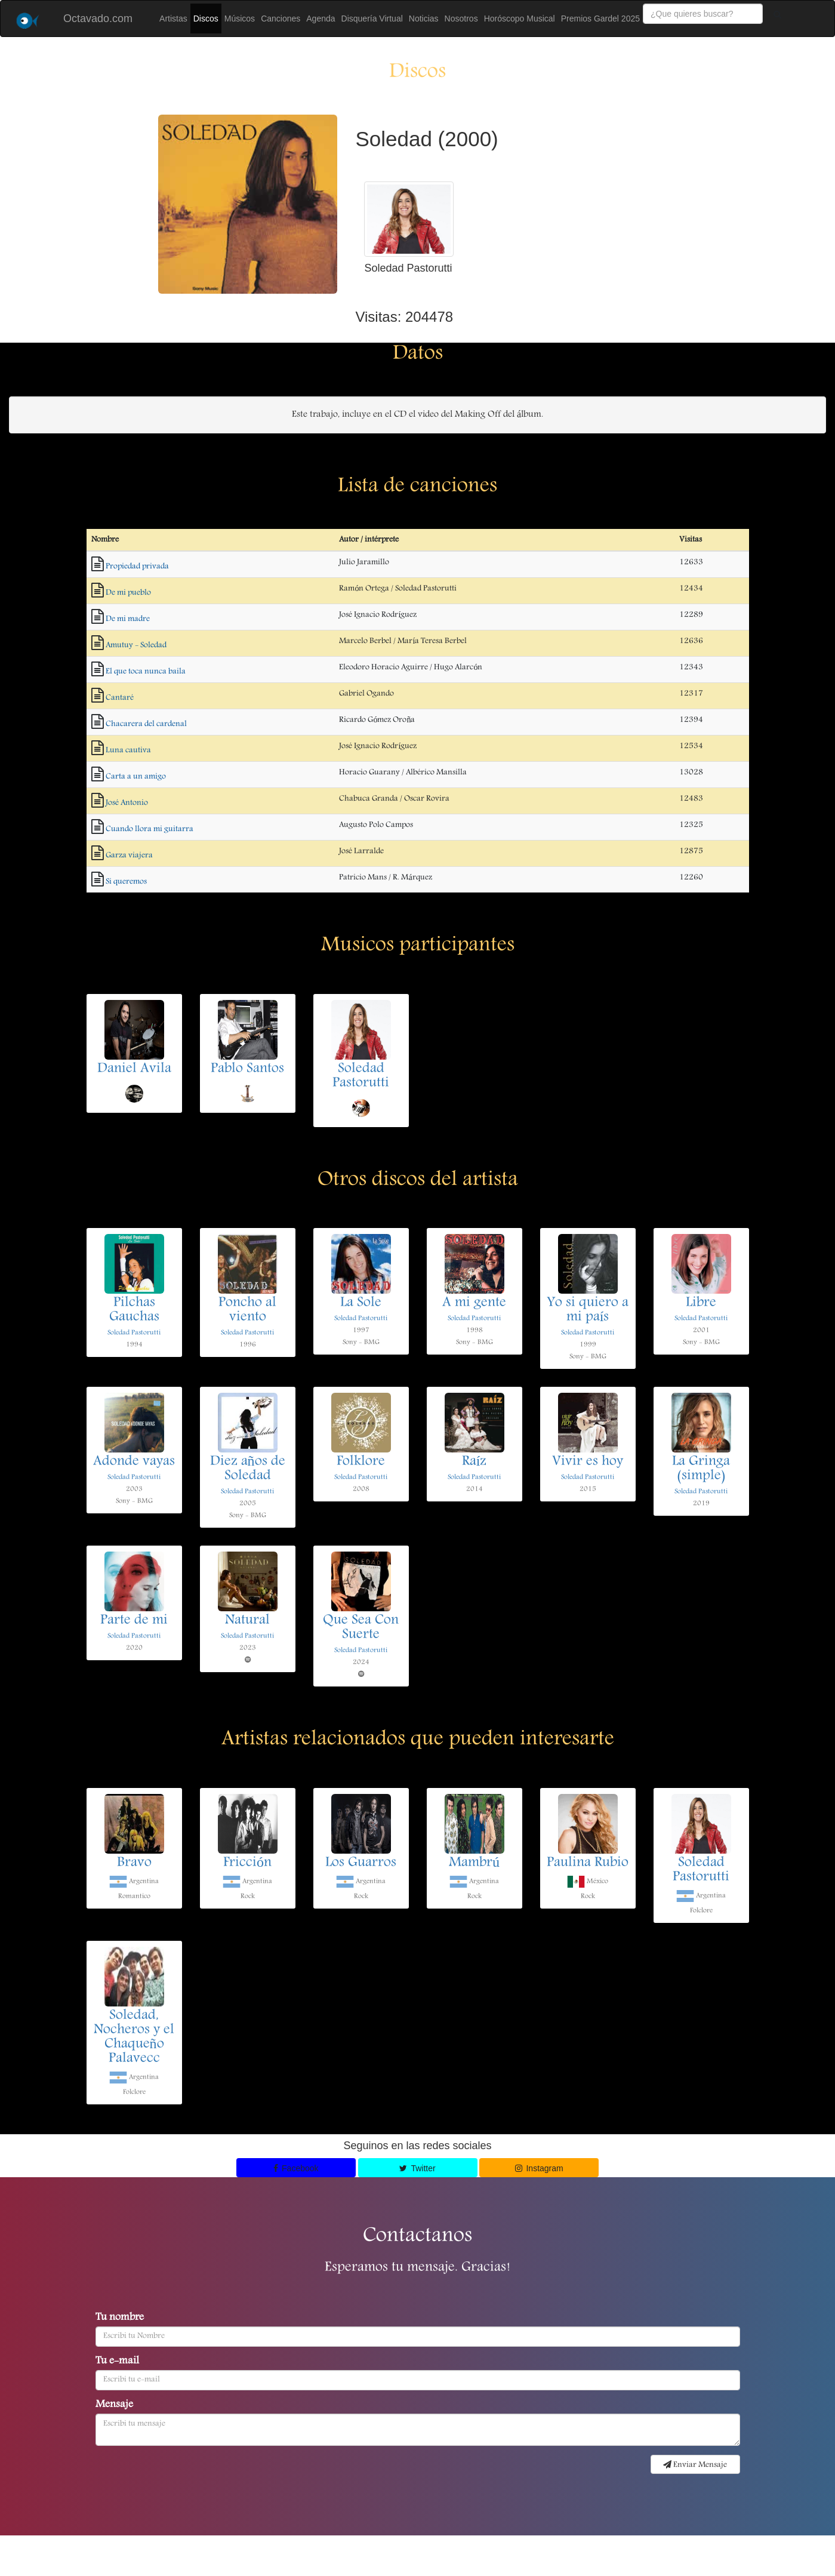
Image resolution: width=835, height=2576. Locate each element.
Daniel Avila (134, 1069)
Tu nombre (119, 2318)
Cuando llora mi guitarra (149, 829)
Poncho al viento (247, 1310)
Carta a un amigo (136, 776)
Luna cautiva (128, 750)
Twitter (417, 2168)
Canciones (280, 18)
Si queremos (126, 881)
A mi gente (474, 1303)
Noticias (424, 18)
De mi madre (128, 619)
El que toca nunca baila (146, 671)
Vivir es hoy (587, 1462)
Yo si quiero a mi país (587, 1310)
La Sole (360, 1303)
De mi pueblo (128, 592)
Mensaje (114, 2405)
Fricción (247, 1863)
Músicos (239, 18)
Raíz (474, 1462)
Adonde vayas (134, 1462)
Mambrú (474, 1863)
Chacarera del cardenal (146, 724)
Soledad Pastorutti (360, 1076)
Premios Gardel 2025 (600, 18)
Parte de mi (134, 1621)
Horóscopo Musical (519, 18)
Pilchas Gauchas (134, 1310)
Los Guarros (360, 1863)
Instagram (539, 2168)
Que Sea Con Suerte (361, 1628)
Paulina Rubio (587, 1863)
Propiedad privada (137, 566)
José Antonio (127, 803)
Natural (247, 1621)
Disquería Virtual (372, 18)
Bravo (134, 1863)
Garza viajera (129, 855)
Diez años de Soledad (247, 1469)
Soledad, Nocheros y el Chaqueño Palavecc (134, 2037)
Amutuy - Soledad (136, 645)
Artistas (173, 18)
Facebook (296, 2168)
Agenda (320, 18)
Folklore (361, 1462)
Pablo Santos (247, 1069)
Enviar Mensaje (695, 2465)
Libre (701, 1303)
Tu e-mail (117, 2361)
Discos (205, 18)
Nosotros (461, 18)
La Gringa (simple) (701, 1469)
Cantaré (120, 698)
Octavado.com (98, 18)
